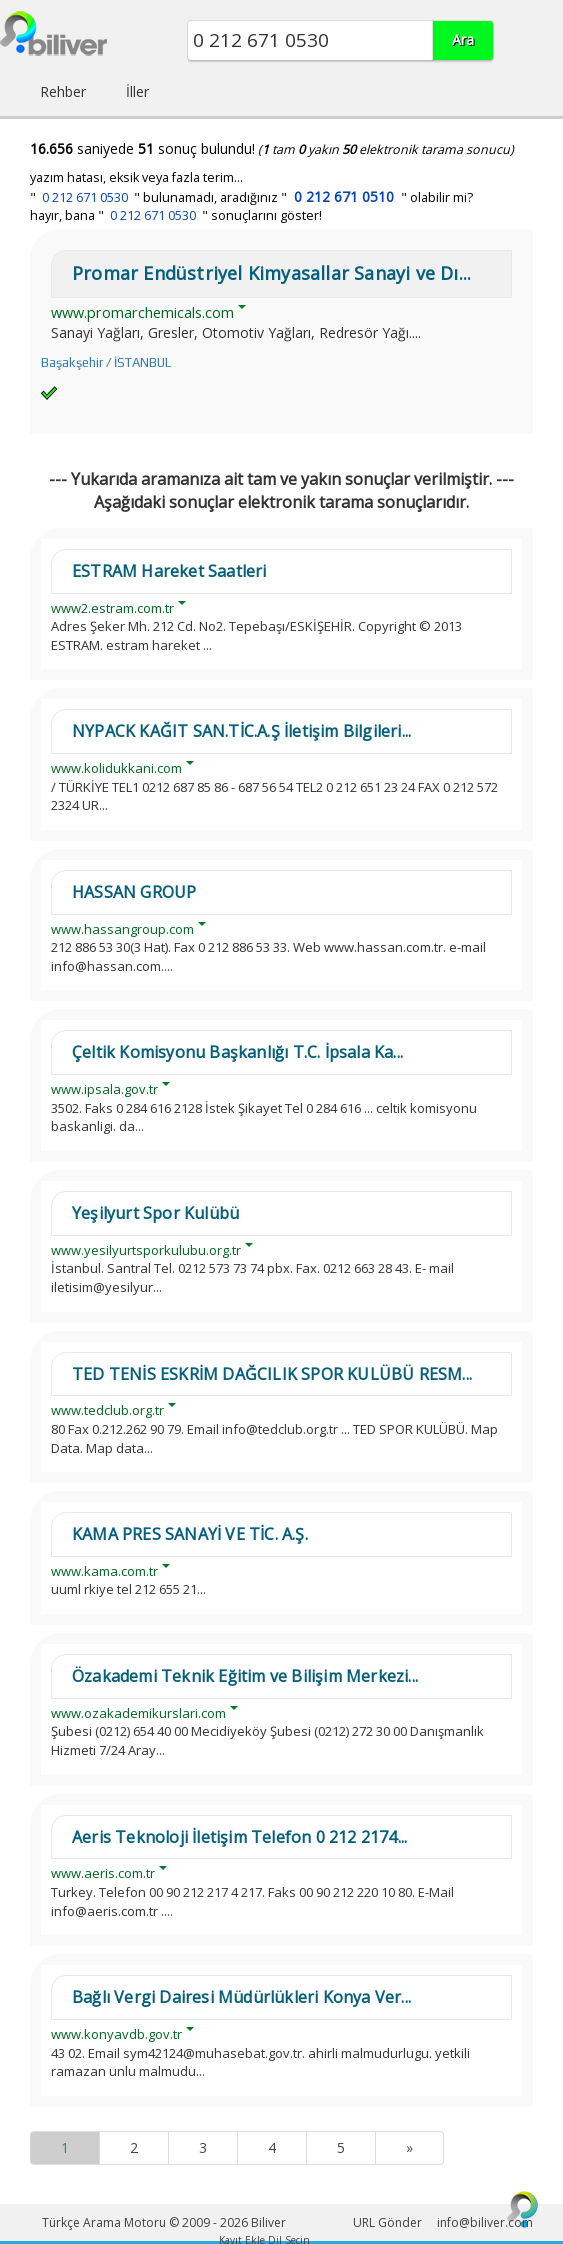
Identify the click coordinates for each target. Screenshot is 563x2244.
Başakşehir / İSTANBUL (106, 362)
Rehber (63, 91)
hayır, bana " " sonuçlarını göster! (176, 215)
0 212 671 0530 (85, 197)
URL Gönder (387, 2222)
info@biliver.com (485, 2222)
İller (137, 91)
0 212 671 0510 (344, 196)
